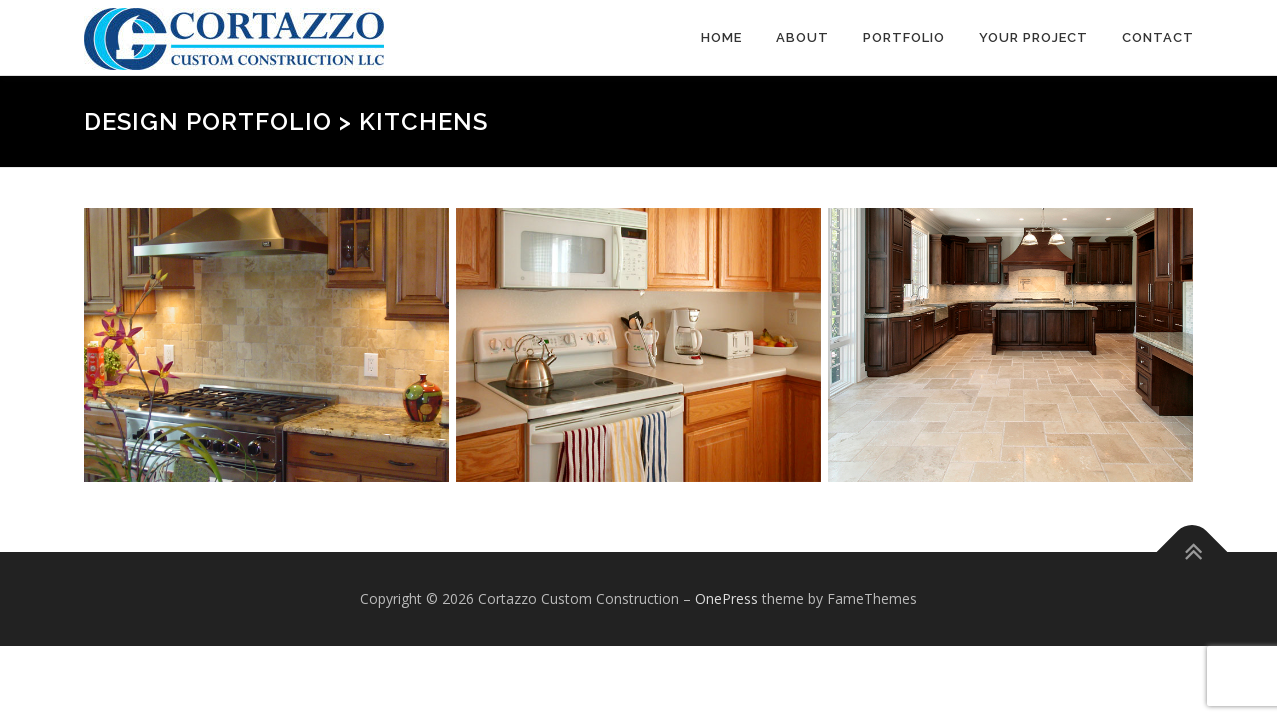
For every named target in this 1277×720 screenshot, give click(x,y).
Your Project (1033, 37)
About (802, 37)
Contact (1158, 37)
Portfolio (904, 37)
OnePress (726, 598)
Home (721, 37)
